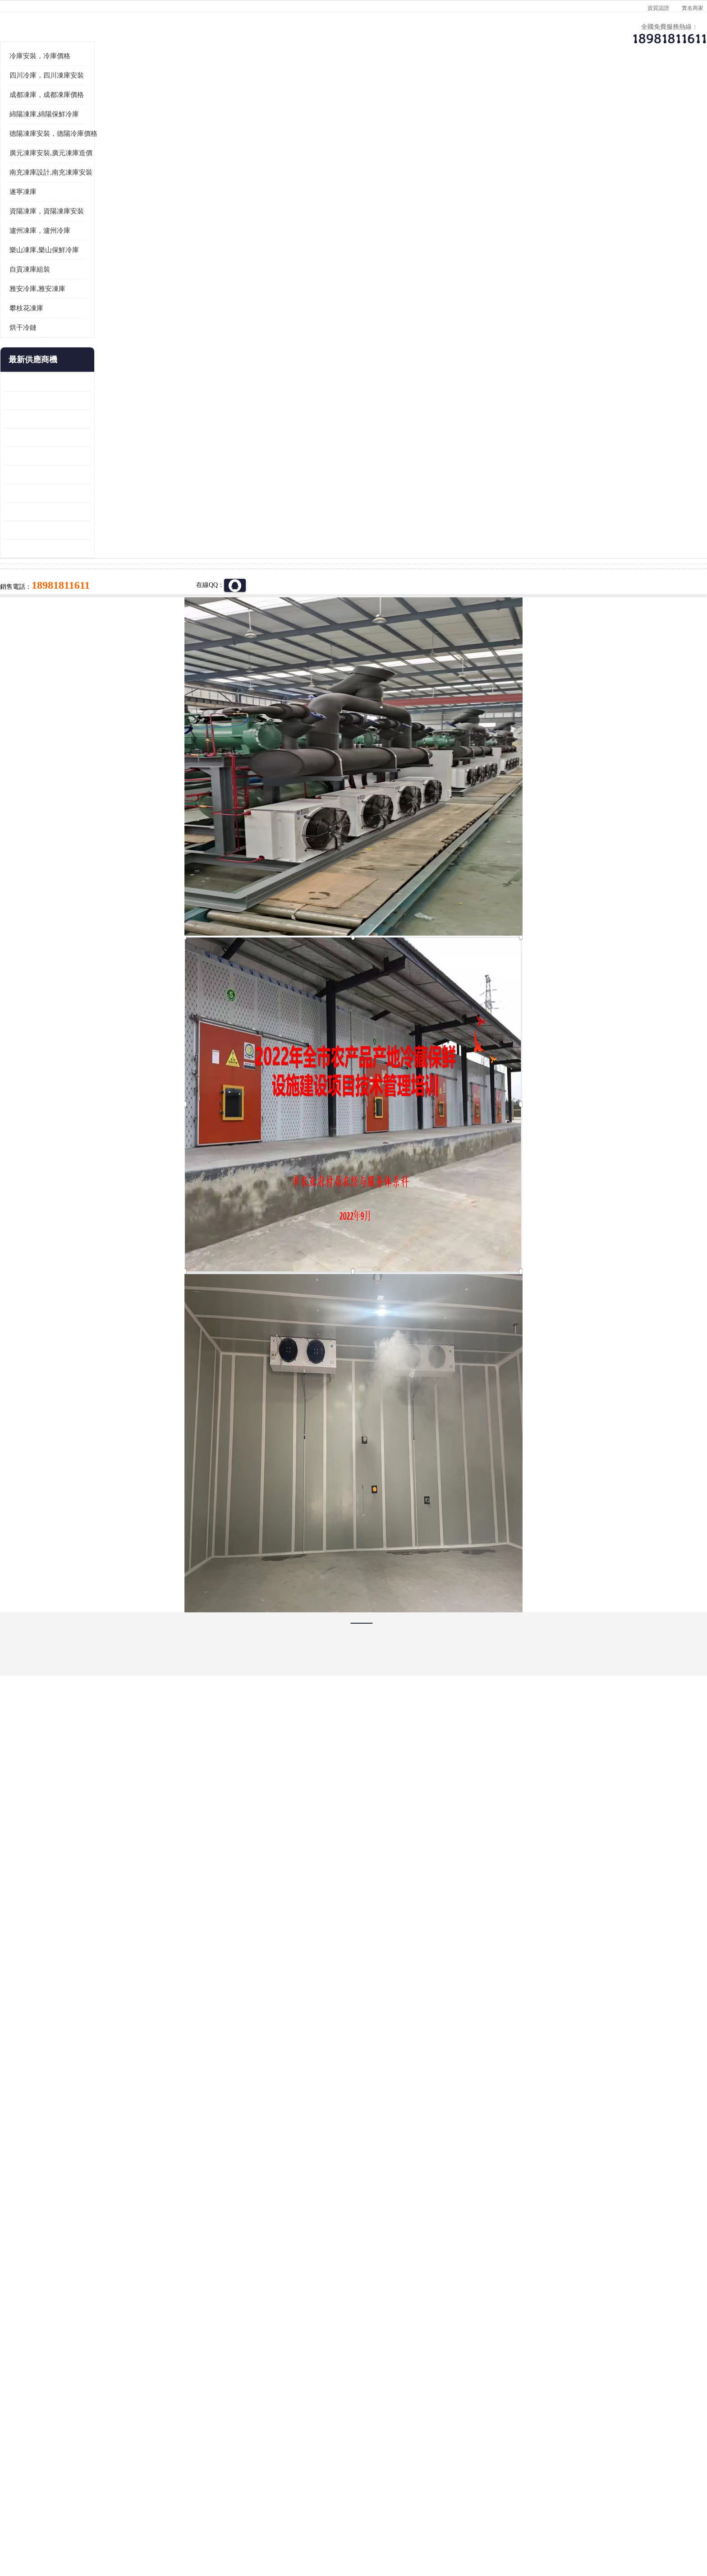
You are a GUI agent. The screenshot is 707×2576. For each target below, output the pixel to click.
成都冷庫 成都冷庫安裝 (134, 2411)
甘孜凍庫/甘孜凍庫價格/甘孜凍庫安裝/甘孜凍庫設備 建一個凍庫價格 (396, 2411)
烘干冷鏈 (105, 524)
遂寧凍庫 (178, 197)
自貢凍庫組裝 (112, 466)
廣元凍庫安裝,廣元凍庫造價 (133, 350)
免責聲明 (189, 2524)
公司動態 (427, 174)
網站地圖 (249, 2524)
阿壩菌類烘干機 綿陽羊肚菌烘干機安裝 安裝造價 (130, 727)
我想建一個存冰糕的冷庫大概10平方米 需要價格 (585, 2411)
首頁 (121, 197)
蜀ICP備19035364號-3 (195, 2500)
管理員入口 (219, 2524)
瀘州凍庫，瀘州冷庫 (122, 427)
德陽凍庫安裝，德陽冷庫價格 (136, 330)
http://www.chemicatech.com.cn (241, 2173)
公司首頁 (121, 174)
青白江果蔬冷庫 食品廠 (119, 579)
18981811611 (443, 359)
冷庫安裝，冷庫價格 (122, 253)
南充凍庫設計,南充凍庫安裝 (133, 369)
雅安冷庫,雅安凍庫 (120, 485)
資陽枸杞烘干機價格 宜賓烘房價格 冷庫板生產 (130, 671)
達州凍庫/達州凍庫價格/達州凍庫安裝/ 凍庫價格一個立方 (272, 2411)
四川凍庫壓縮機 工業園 (119, 708)
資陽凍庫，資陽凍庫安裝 (129, 408)
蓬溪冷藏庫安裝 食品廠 (119, 690)
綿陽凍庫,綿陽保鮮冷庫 (127, 311)
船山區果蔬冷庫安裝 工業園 (126, 653)
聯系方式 (581, 174)
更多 (166, 557)
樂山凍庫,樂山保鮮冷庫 (127, 447)
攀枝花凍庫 (109, 505)
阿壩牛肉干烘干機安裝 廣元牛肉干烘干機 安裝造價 (130, 616)
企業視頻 (274, 174)
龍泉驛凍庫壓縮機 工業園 (123, 597)
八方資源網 (159, 2524)
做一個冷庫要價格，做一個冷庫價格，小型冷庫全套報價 (489, 2411)
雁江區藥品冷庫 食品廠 (119, 634)
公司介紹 (351, 174)
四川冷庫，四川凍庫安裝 (129, 272)
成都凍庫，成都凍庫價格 (129, 291)
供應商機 (198, 174)
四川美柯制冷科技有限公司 (145, 2512)
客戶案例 (504, 174)
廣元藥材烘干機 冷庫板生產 (126, 745)
